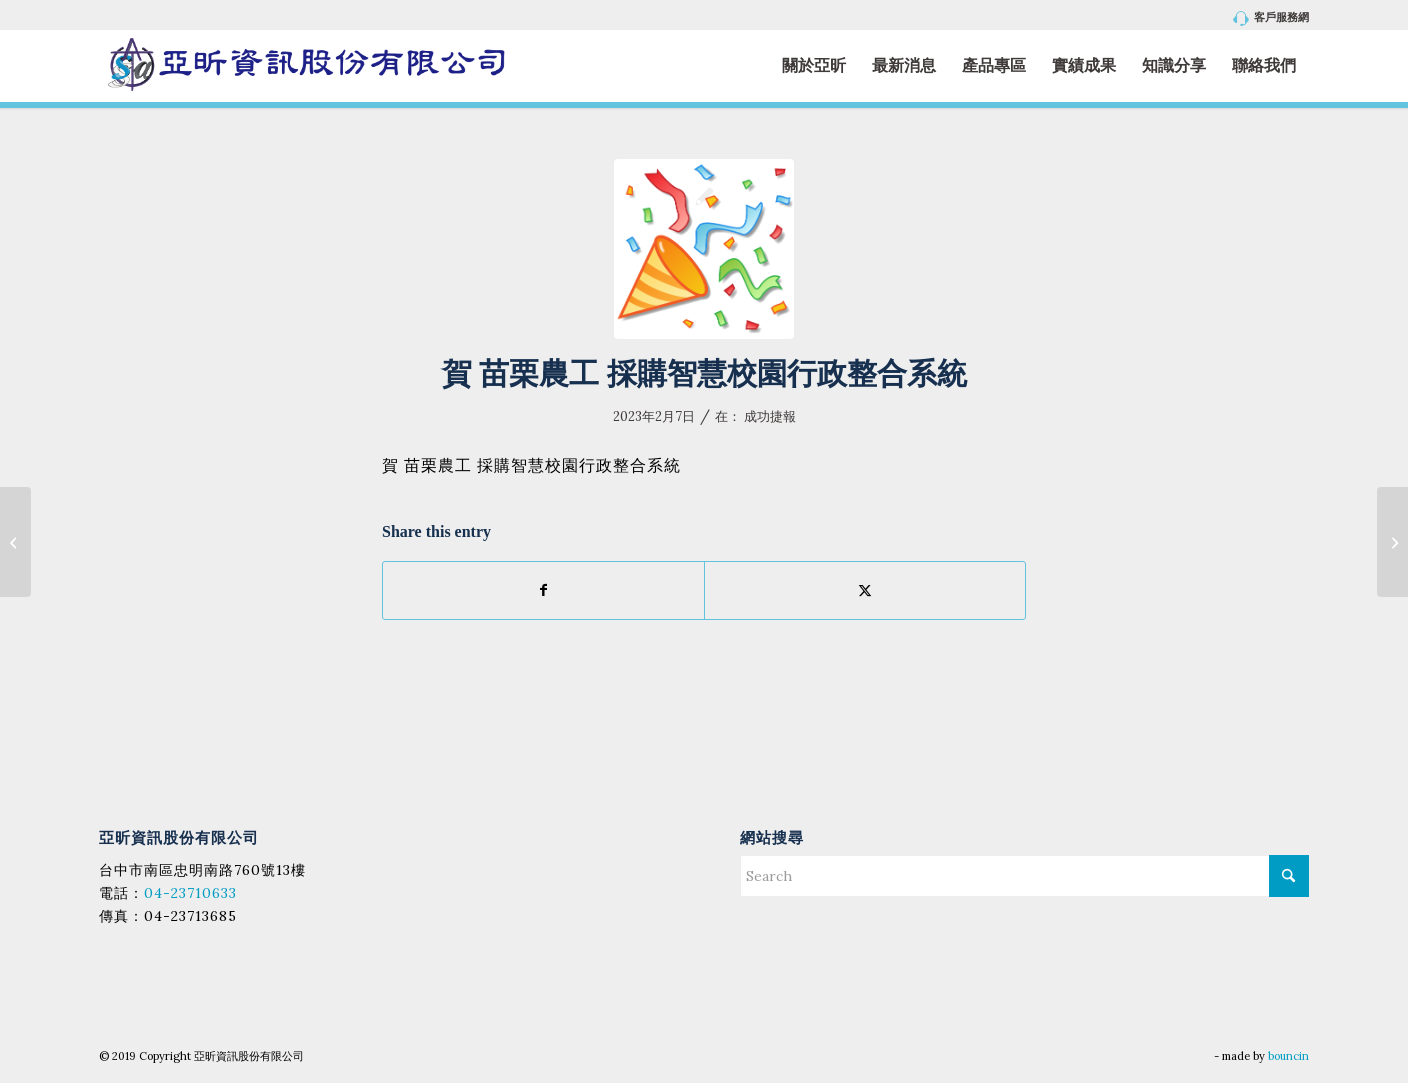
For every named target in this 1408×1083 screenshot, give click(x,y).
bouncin (1288, 1056)
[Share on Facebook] (543, 590)
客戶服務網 (1271, 18)
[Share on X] (865, 590)
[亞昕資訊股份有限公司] (306, 65)
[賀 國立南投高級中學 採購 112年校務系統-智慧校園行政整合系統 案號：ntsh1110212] (1392, 542)
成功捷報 (770, 416)
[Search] (1024, 876)
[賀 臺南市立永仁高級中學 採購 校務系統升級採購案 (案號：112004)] (15, 542)
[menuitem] (1266, 18)
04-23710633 (190, 893)
